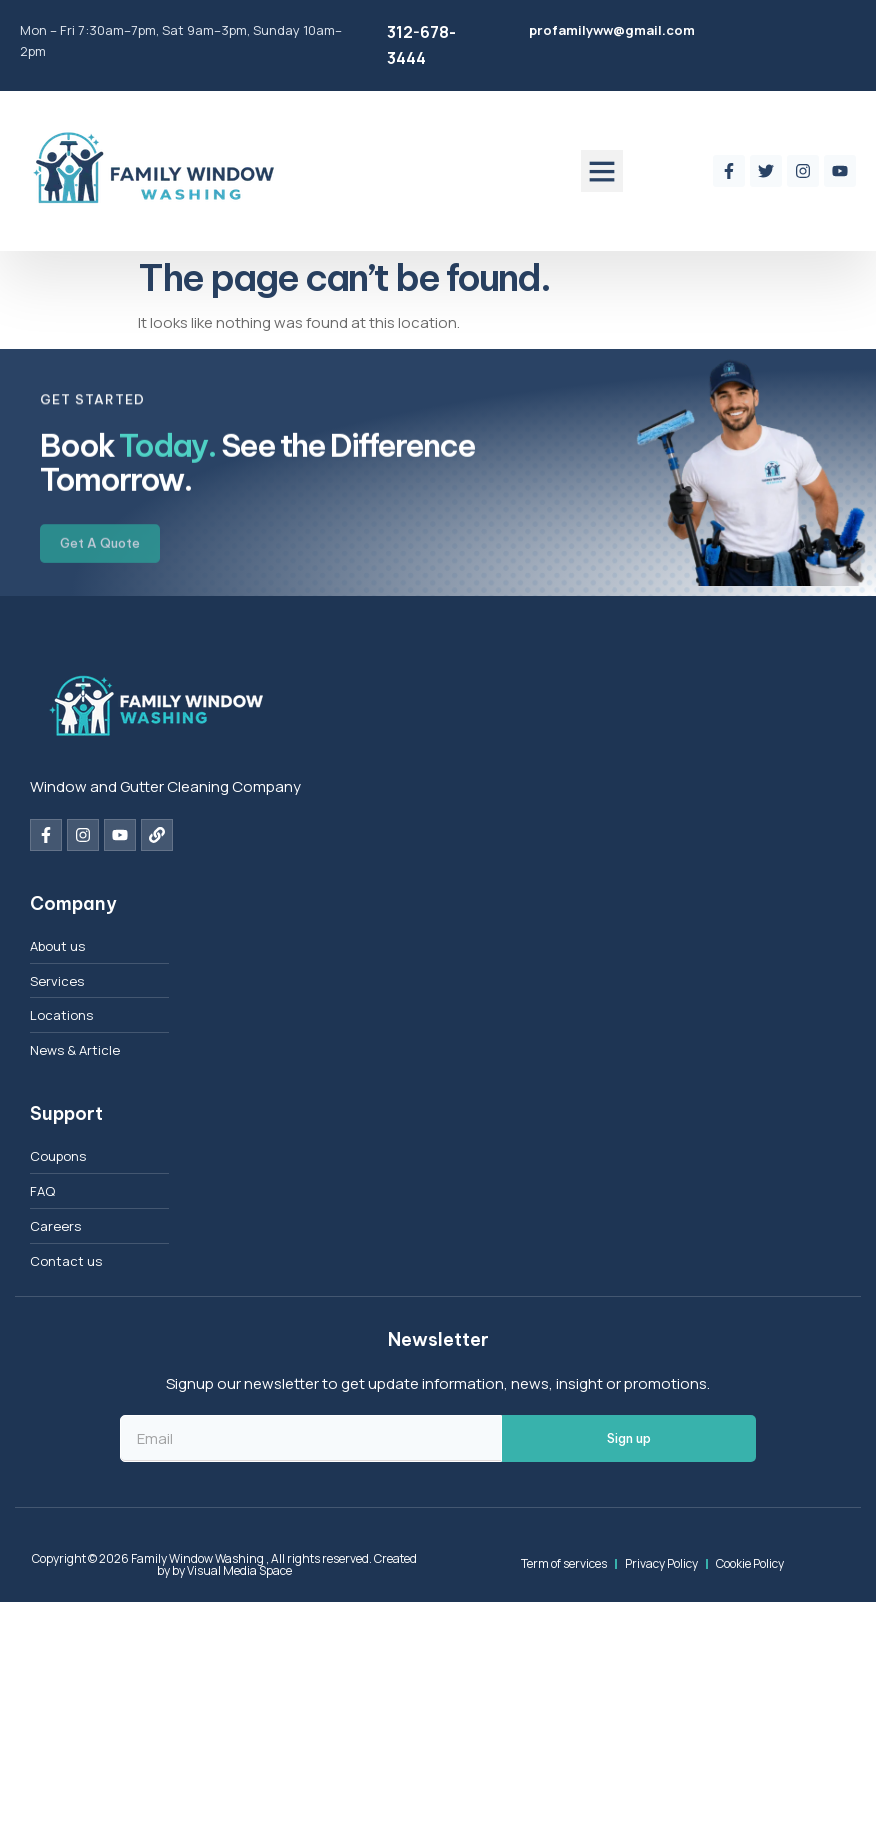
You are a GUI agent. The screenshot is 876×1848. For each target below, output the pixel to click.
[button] (602, 171)
